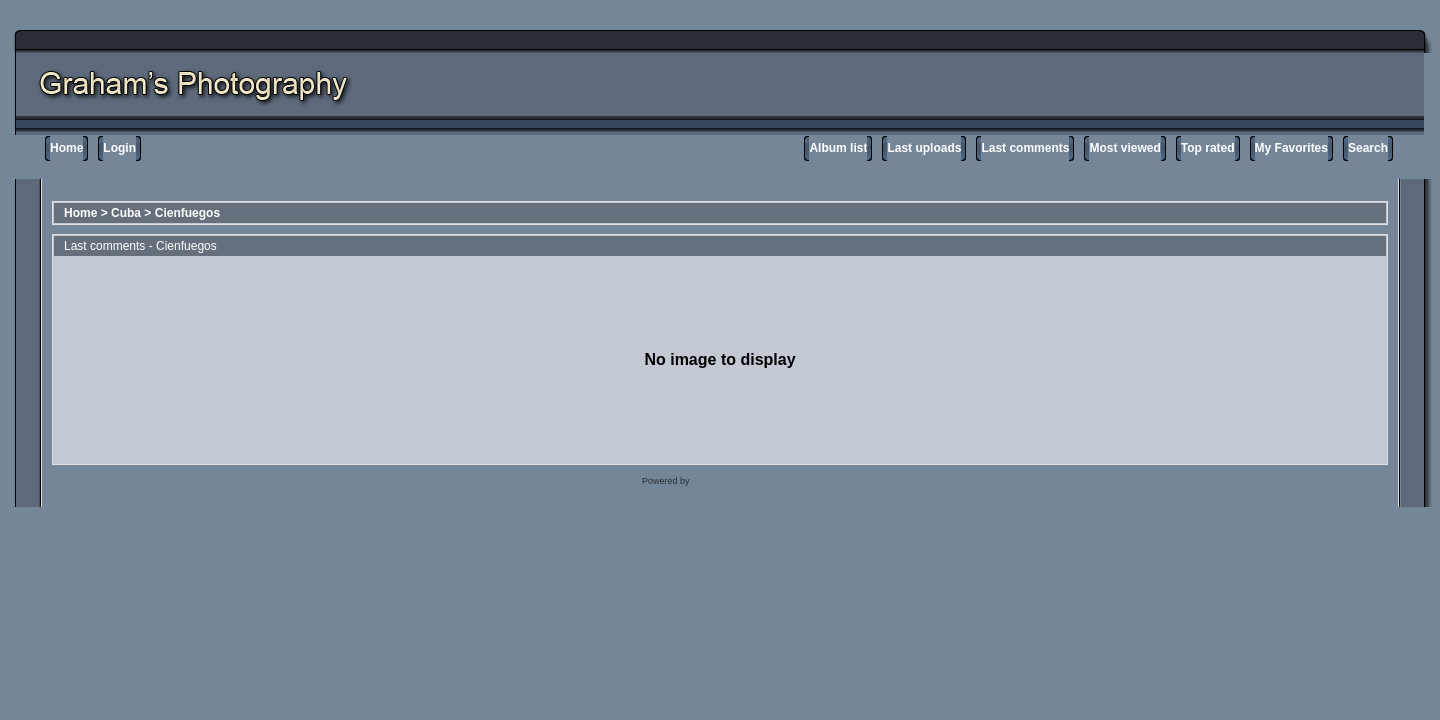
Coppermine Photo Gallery (745, 481)
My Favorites (1291, 148)
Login (119, 148)
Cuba (126, 213)
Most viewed (1124, 148)
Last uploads (924, 148)
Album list (838, 148)
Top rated (1208, 148)
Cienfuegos (187, 213)
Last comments (1025, 148)
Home (66, 148)
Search (1368, 148)
